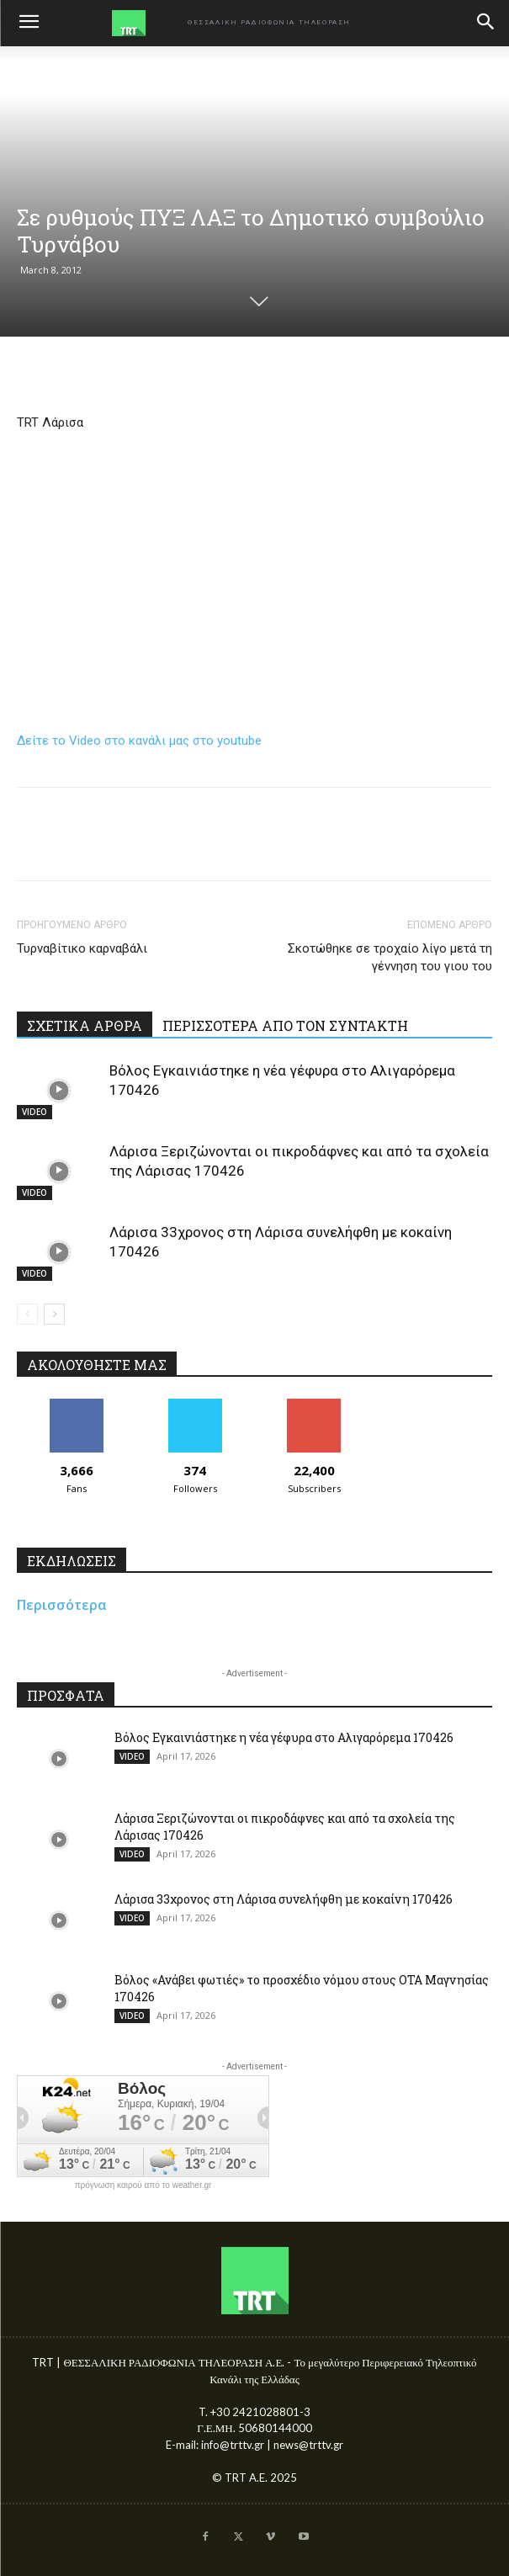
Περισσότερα (62, 1605)
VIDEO (34, 1112)
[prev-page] (27, 1314)
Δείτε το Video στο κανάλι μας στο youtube (139, 740)
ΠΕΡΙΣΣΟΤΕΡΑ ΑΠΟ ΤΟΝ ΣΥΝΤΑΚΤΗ (285, 1025)
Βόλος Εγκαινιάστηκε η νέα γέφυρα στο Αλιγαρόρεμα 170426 (283, 1737)
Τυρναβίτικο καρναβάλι (82, 948)
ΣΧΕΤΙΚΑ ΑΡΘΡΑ (84, 1025)
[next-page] (54, 1314)
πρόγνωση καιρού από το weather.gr (143, 2185)
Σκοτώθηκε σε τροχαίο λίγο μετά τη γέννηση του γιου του (390, 957)
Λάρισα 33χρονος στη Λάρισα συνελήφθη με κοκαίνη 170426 (283, 1899)
